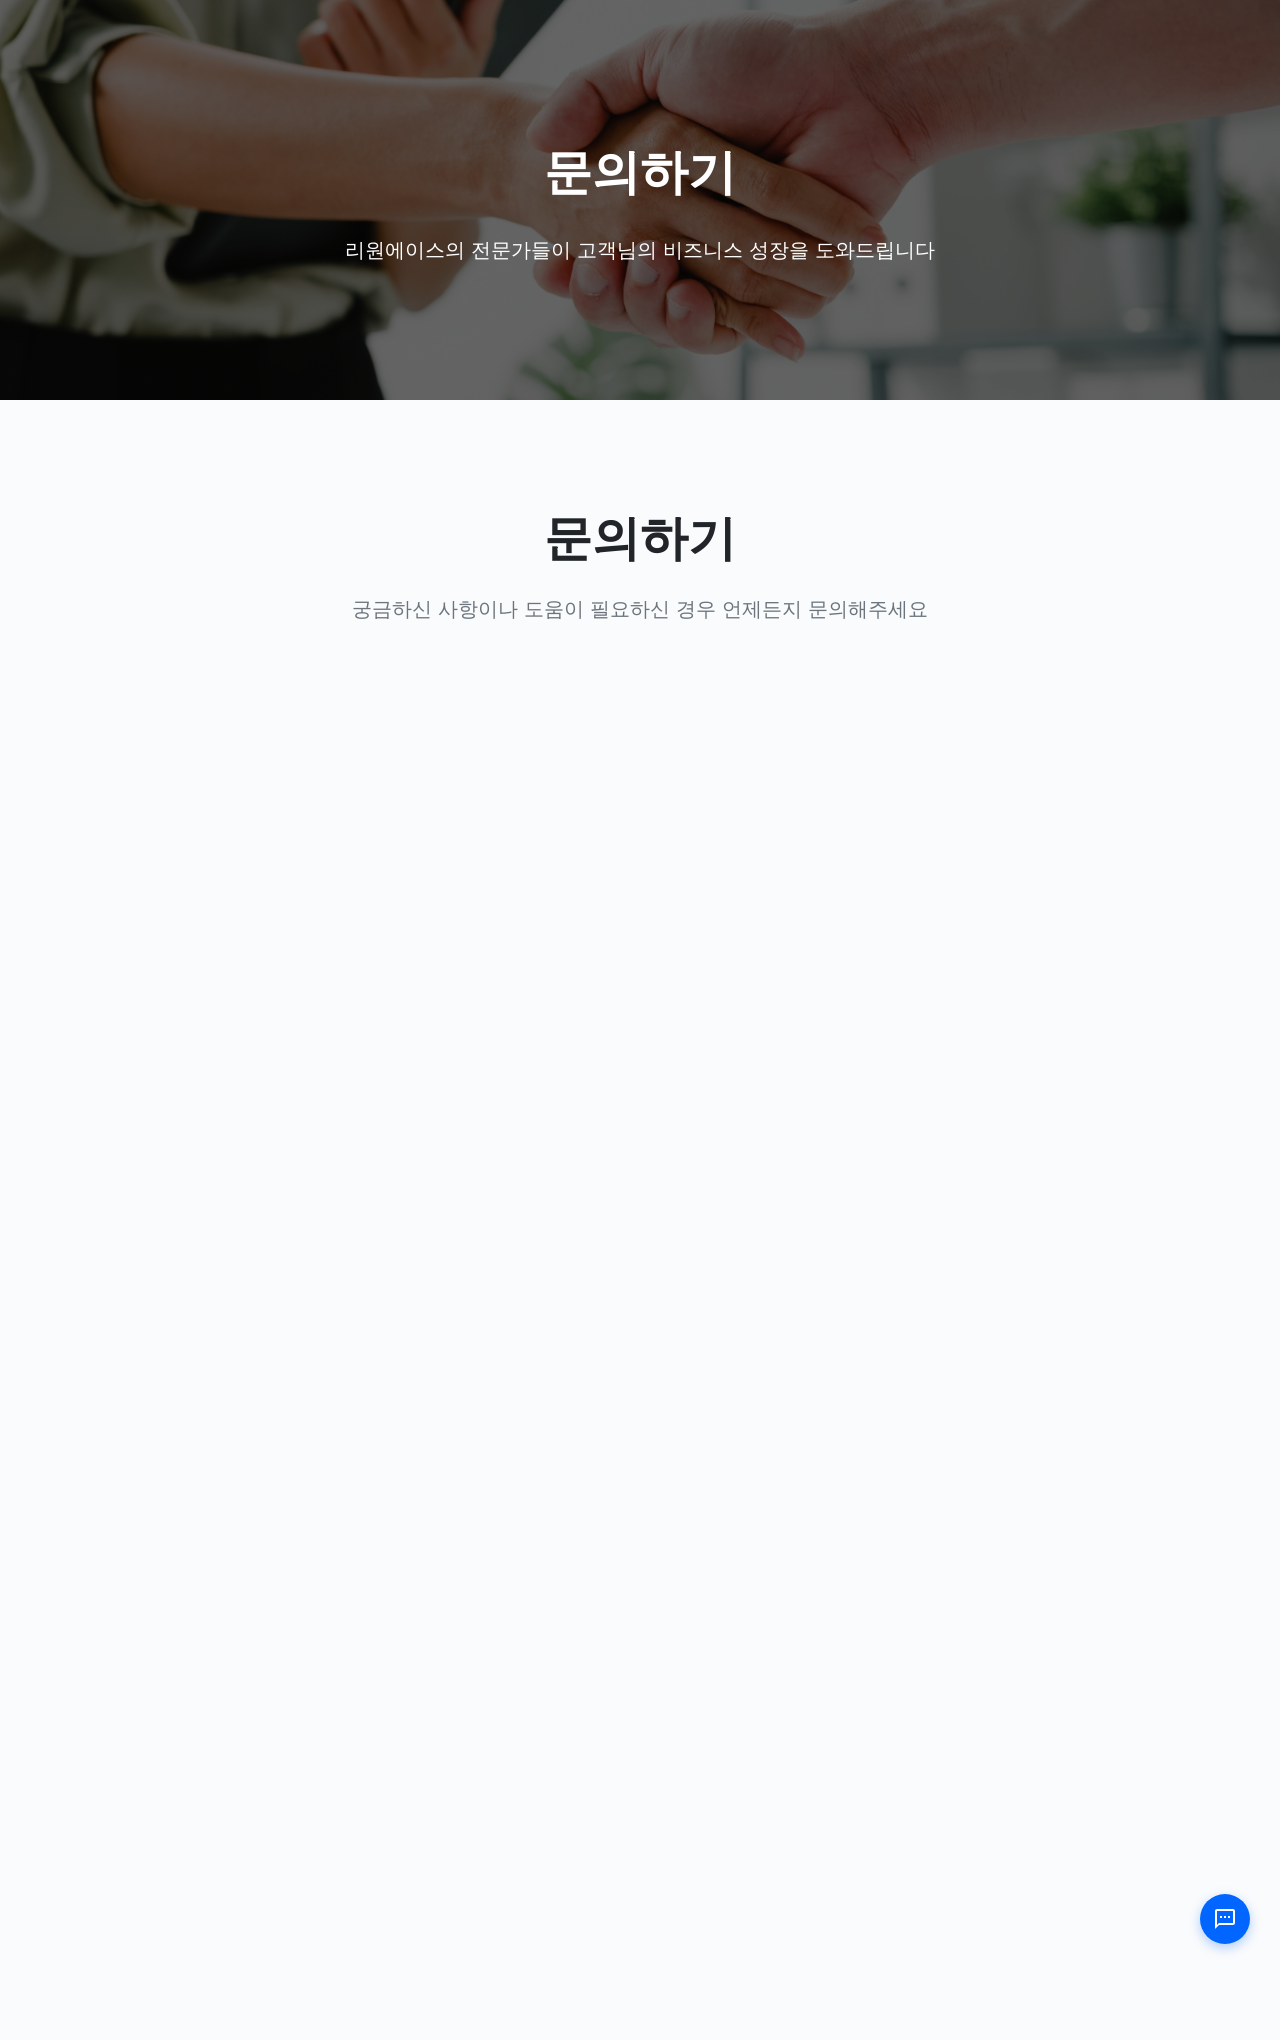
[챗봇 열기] (1225, 1919)
